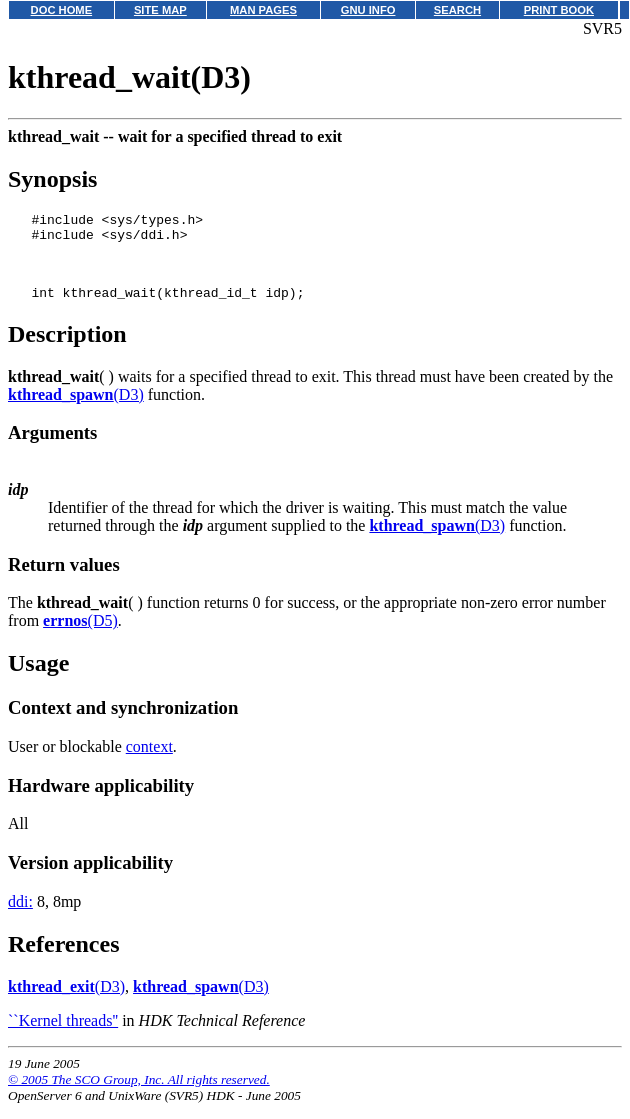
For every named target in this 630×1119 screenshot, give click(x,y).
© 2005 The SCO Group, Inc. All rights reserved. (139, 1094)
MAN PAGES (263, 10)
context (149, 761)
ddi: (20, 916)
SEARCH (457, 10)
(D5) (80, 635)
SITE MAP (160, 10)
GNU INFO (368, 10)
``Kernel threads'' (63, 1035)
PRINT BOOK (559, 10)
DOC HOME (62, 10)
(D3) (76, 409)
